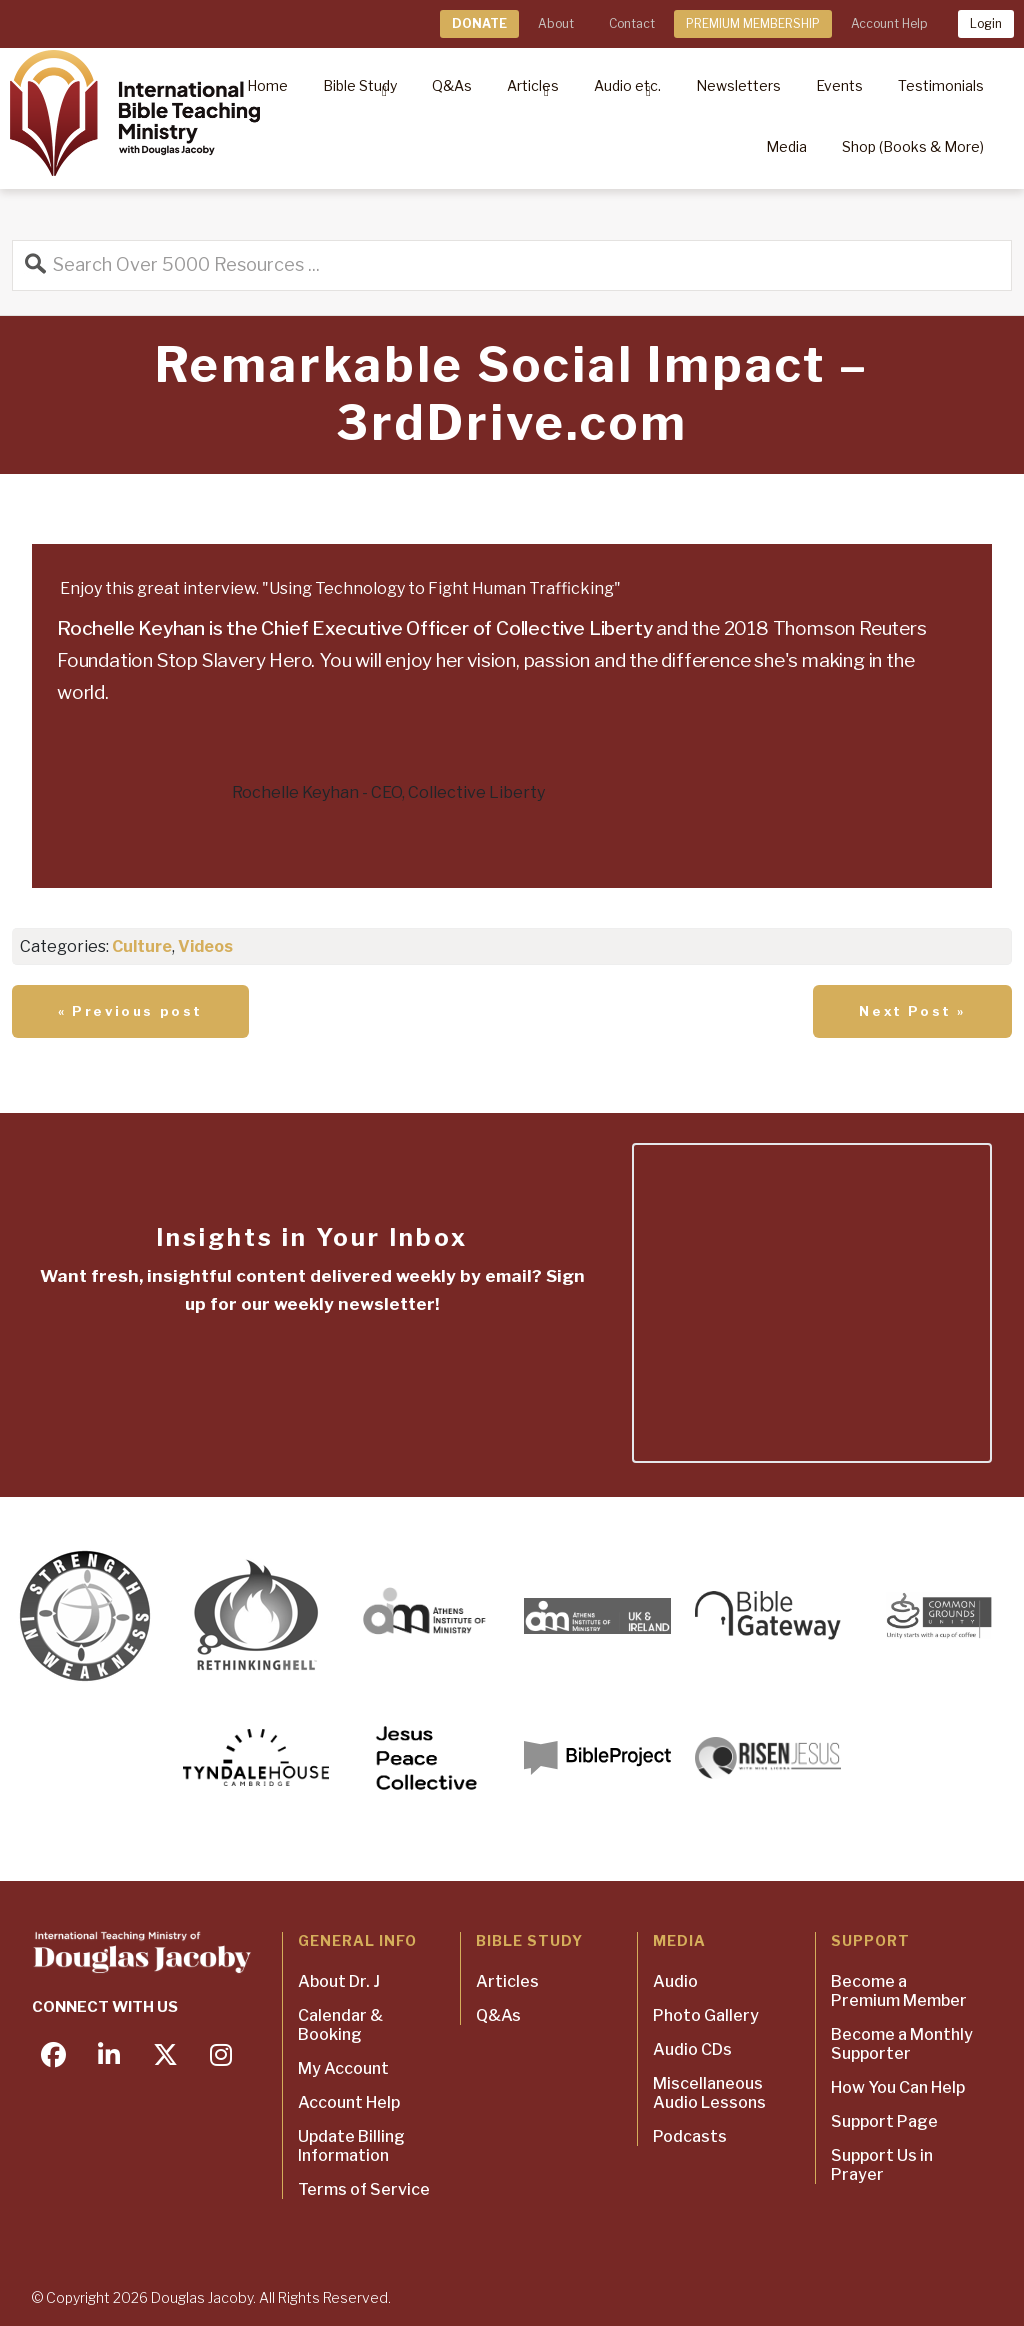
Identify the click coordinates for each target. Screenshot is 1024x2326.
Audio (675, 1981)
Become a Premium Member (899, 1991)
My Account (343, 2068)
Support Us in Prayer (882, 2165)
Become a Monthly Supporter (902, 2044)
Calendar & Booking (340, 2025)
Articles (507, 1981)
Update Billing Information (351, 2146)
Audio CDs (692, 2049)
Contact (632, 23)
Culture (142, 946)
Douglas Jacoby (202, 2297)
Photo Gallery (706, 2015)
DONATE (479, 23)
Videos (205, 946)
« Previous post (130, 1011)
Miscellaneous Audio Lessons (709, 2093)
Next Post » (912, 1011)
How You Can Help (898, 2087)
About (556, 23)
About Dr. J (339, 1981)
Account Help (889, 23)
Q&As (498, 2015)
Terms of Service (364, 2189)
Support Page (884, 2121)
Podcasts (690, 2136)
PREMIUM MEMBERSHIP (753, 23)
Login (986, 23)
